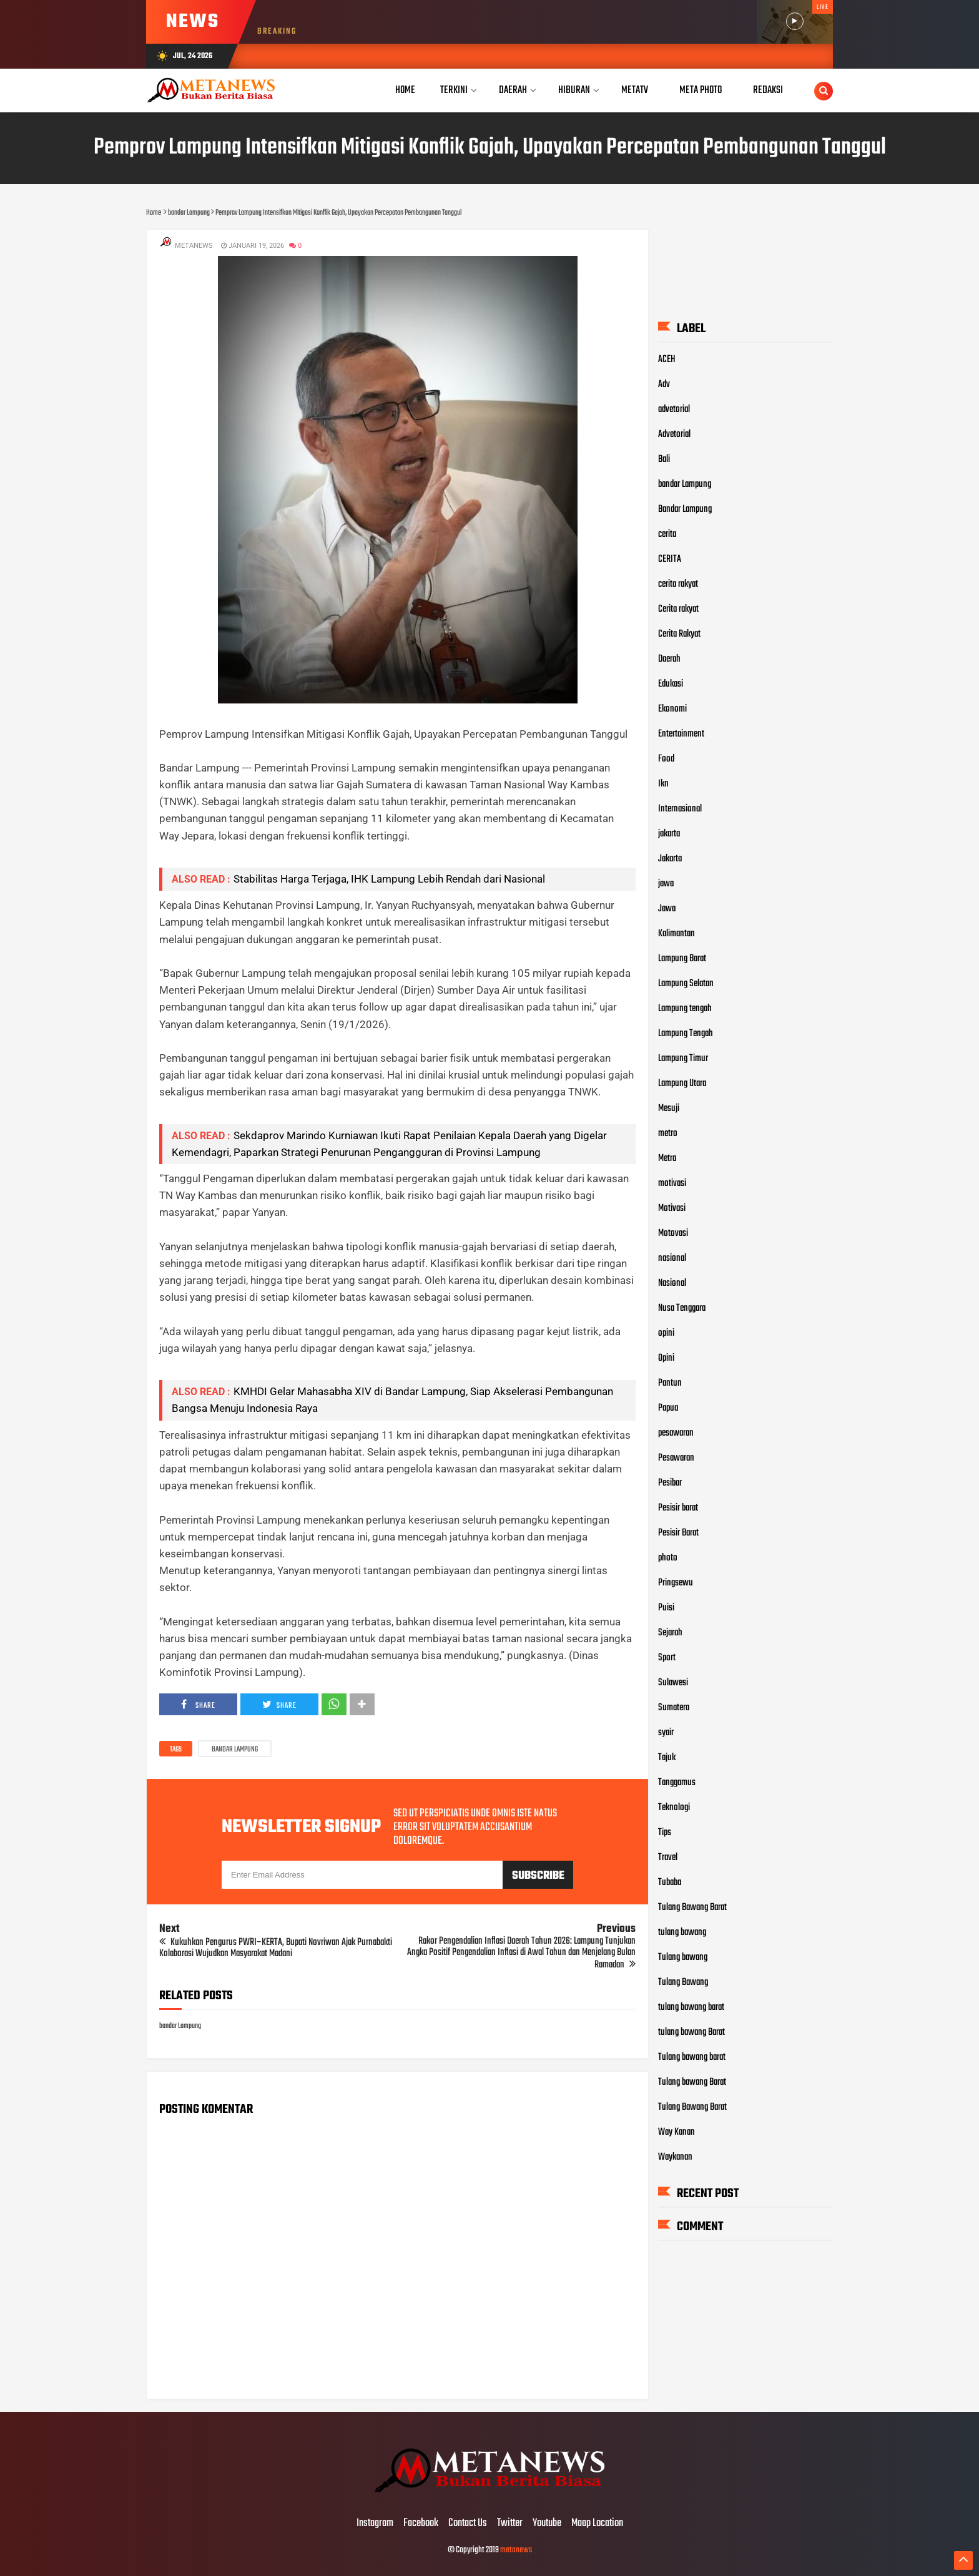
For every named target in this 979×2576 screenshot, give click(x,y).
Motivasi (672, 1208)
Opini (666, 1357)
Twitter (510, 2523)
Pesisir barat (678, 1507)
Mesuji (668, 1108)
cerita (667, 534)
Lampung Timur (683, 1058)
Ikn (663, 783)
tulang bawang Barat (691, 2032)
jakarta (669, 833)
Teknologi (674, 1807)
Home (405, 90)
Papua (668, 1407)
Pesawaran (676, 1457)
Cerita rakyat (678, 608)
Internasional (680, 808)
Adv (664, 384)
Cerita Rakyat (679, 633)
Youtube (547, 2523)
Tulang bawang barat (692, 2057)
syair (666, 1732)
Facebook (420, 2523)
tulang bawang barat (691, 2007)
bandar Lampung (235, 1749)
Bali (664, 459)
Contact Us (467, 2523)
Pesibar (670, 1482)
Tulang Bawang (683, 1982)
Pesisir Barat (678, 1532)
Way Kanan (676, 2131)
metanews (516, 2550)
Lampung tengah (685, 1008)
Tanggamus (677, 1782)
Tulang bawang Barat (692, 2082)
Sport (667, 1657)
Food (666, 758)
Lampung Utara (682, 1083)
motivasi (672, 1183)
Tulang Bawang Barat (692, 1907)
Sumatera (673, 1707)
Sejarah (670, 1632)
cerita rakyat (678, 583)
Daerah (669, 658)
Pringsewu (675, 1582)
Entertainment (681, 733)
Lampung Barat (682, 958)
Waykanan (675, 2156)
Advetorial (674, 434)
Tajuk (667, 1757)
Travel (667, 1857)
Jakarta (670, 858)
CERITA (669, 559)
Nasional (672, 1283)
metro (667, 1133)
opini (666, 1333)
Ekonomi (672, 708)
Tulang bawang (682, 1957)
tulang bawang (682, 1932)
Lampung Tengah (685, 1033)
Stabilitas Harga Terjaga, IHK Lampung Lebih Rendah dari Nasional (389, 879)
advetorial (674, 409)
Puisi (666, 1607)
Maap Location (597, 2523)
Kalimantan (676, 933)
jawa (666, 883)
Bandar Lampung (685, 509)
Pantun (670, 1382)
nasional (672, 1258)
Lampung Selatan (686, 983)
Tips (664, 1832)
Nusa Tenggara (682, 1308)
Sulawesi (673, 1682)
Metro (667, 1158)
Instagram (375, 2523)
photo (667, 1557)
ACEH (667, 359)
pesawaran (676, 1432)
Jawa (667, 908)
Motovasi (673, 1233)
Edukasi (670, 683)
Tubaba (669, 1882)
